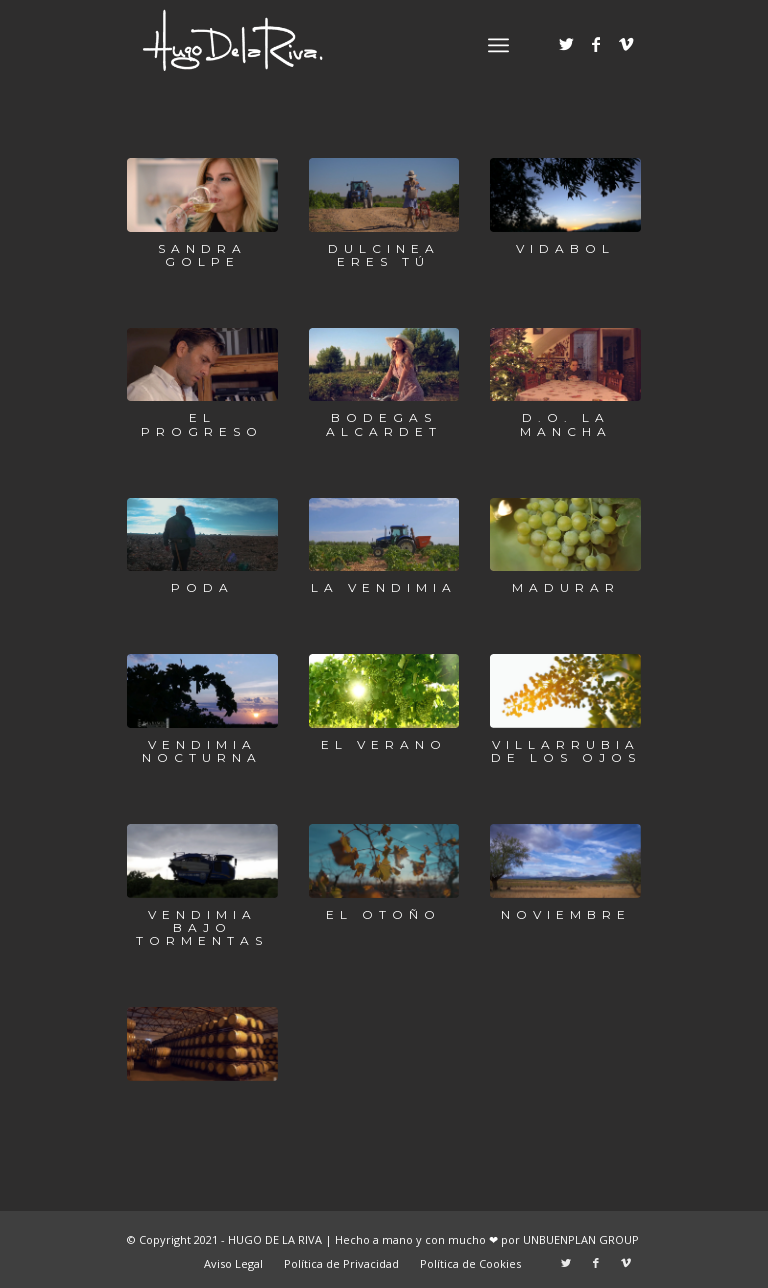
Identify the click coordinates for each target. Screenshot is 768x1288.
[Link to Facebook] (596, 44)
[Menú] (498, 45)
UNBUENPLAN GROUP (581, 1239)
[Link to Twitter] (566, 44)
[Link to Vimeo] (626, 44)
